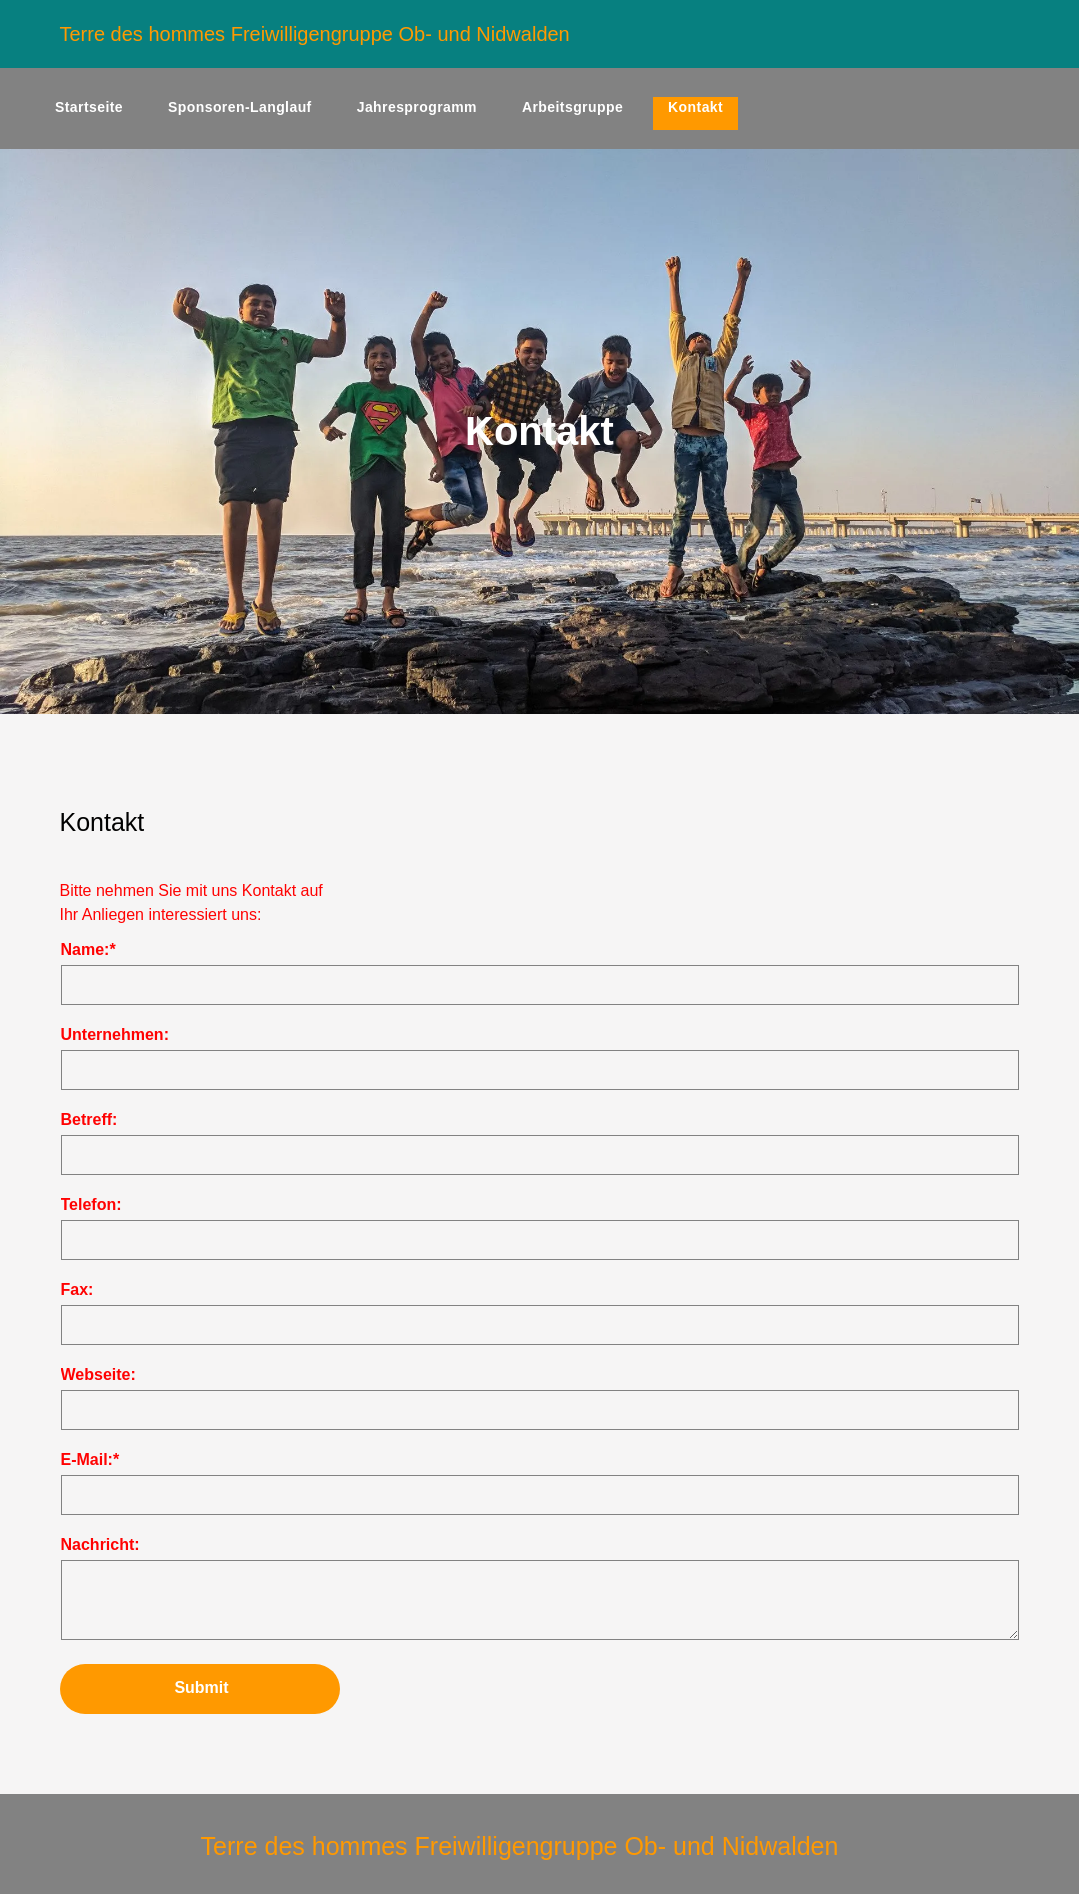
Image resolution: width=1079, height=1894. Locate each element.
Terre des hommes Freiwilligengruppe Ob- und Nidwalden (315, 34)
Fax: (77, 1289)
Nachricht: (100, 1544)
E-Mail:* (90, 1459)
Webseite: (98, 1374)
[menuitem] (96, 113)
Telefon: (91, 1204)
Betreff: (89, 1119)
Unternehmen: (115, 1034)
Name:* (88, 949)
